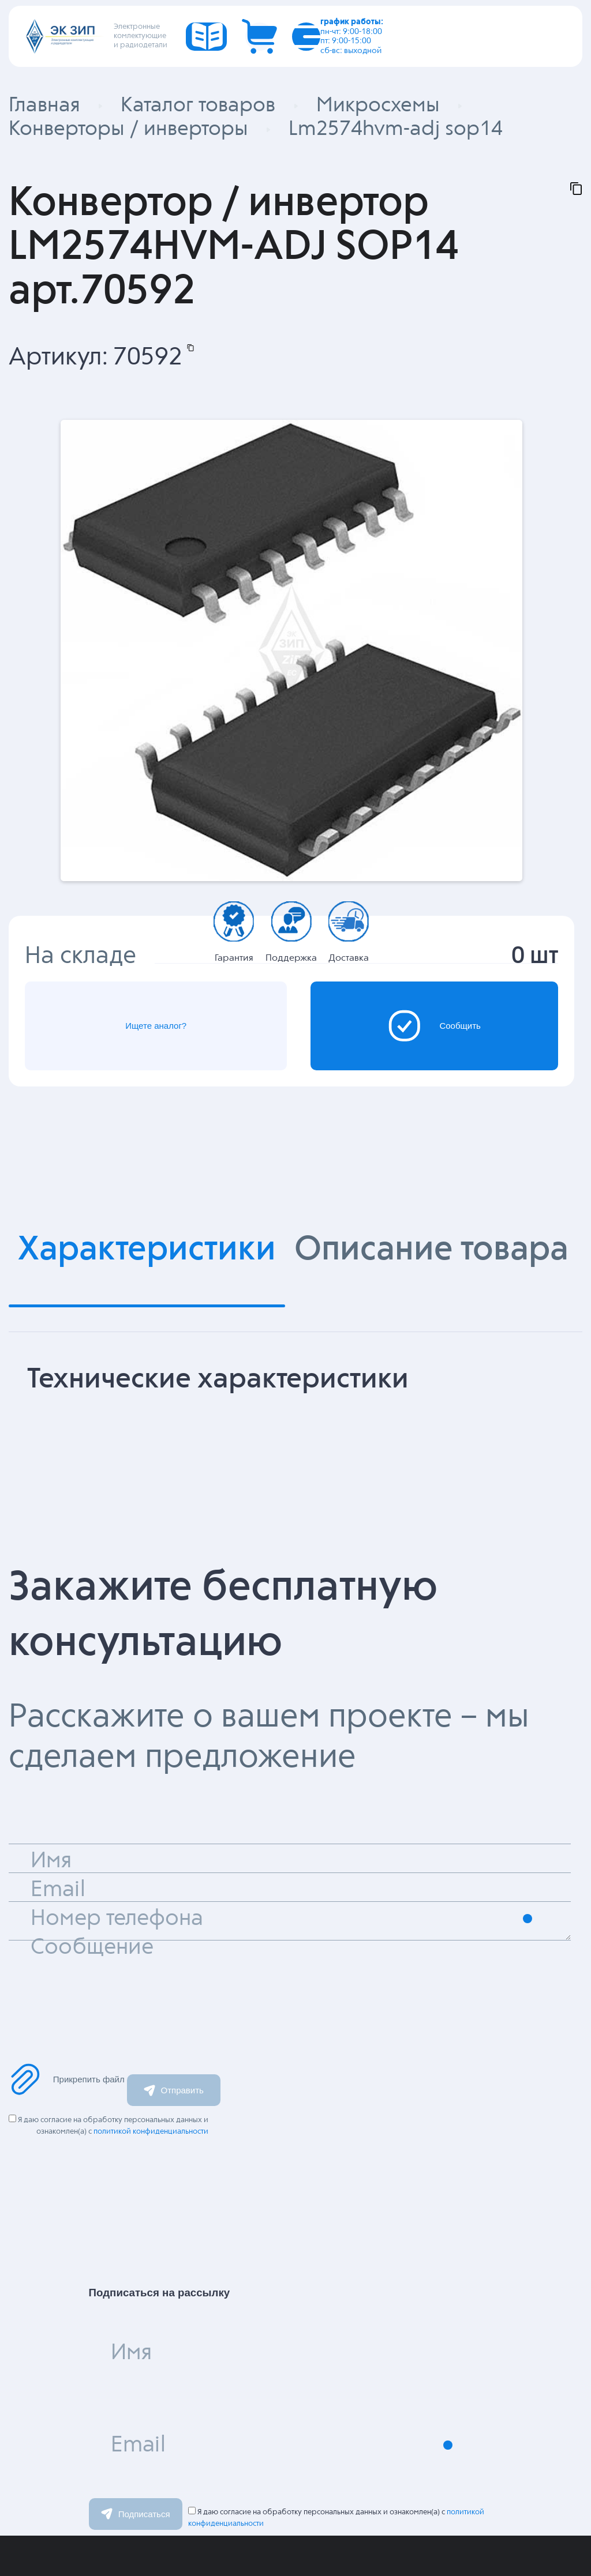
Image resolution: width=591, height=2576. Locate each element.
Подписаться (135, 2513)
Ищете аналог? (155, 1026)
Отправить (174, 2090)
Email (138, 2445)
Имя (131, 2352)
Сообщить (434, 1025)
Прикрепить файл (67, 2078)
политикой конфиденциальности (150, 2131)
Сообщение (92, 1947)
